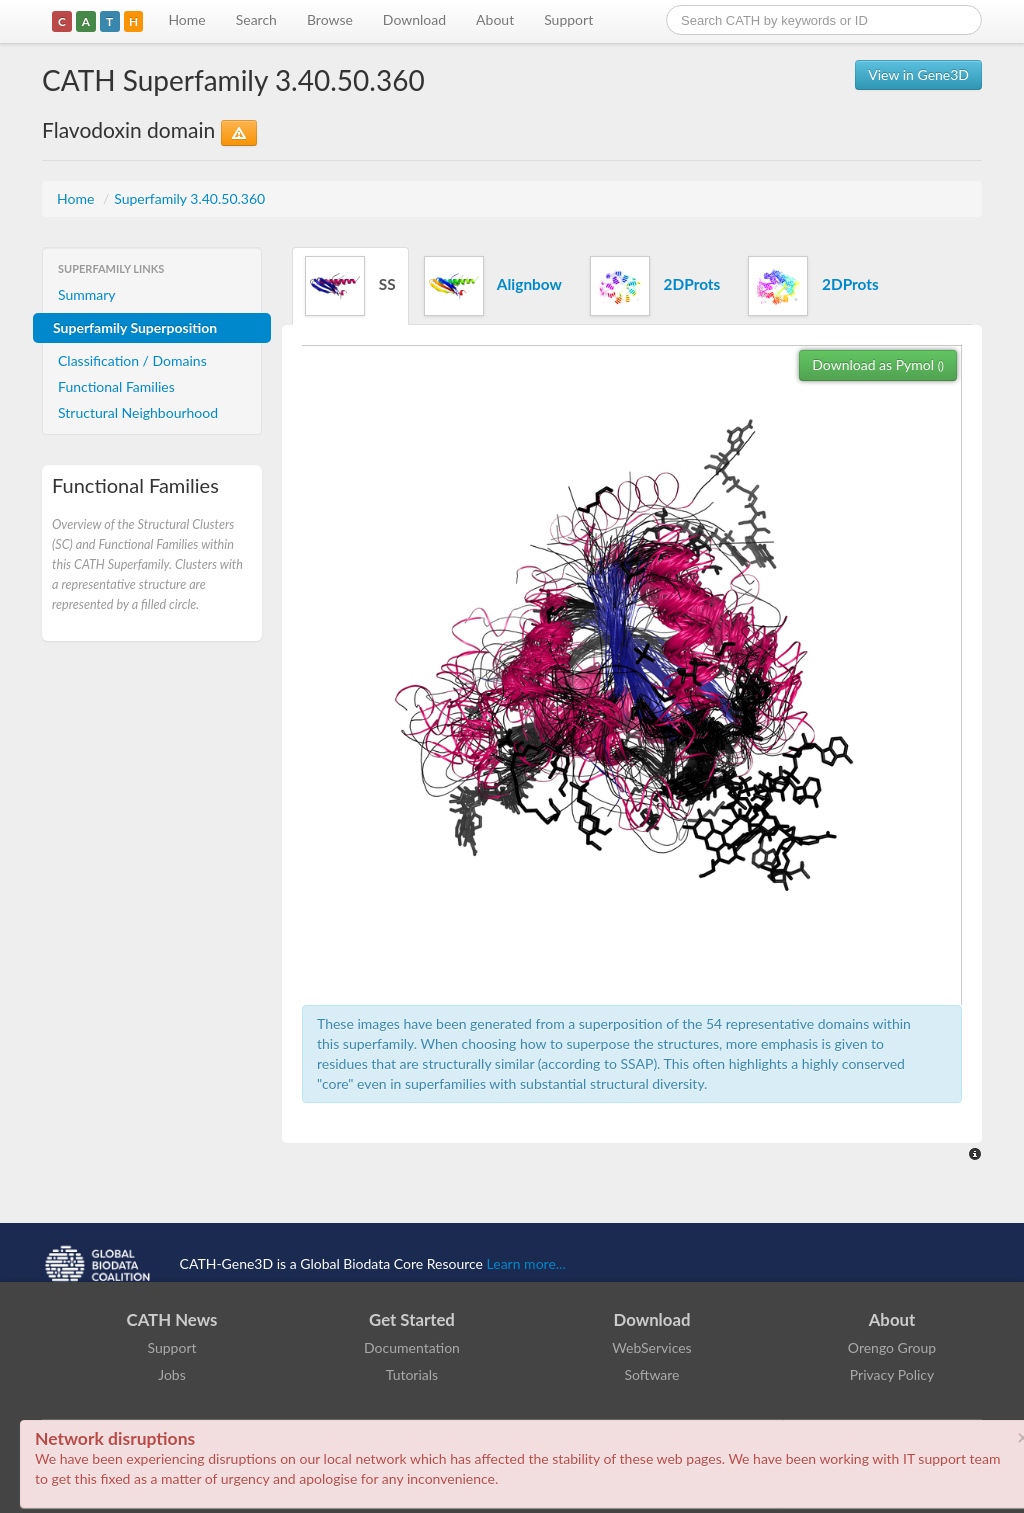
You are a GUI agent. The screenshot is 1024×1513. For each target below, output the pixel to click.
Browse (330, 19)
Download (414, 19)
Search (256, 19)
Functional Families (116, 386)
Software (652, 1374)
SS (350, 286)
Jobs (172, 1374)
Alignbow (493, 286)
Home (186, 19)
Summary (87, 294)
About (495, 19)
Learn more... (526, 1263)
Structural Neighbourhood (138, 412)
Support (568, 19)
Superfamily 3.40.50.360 (189, 198)
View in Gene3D (918, 74)
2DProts (655, 286)
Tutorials (412, 1374)
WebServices (651, 1347)
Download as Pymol (878, 364)
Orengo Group (892, 1347)
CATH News (172, 1319)
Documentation (412, 1347)
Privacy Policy (892, 1374)
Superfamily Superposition (135, 327)
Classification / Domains (132, 360)
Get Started (412, 1319)
